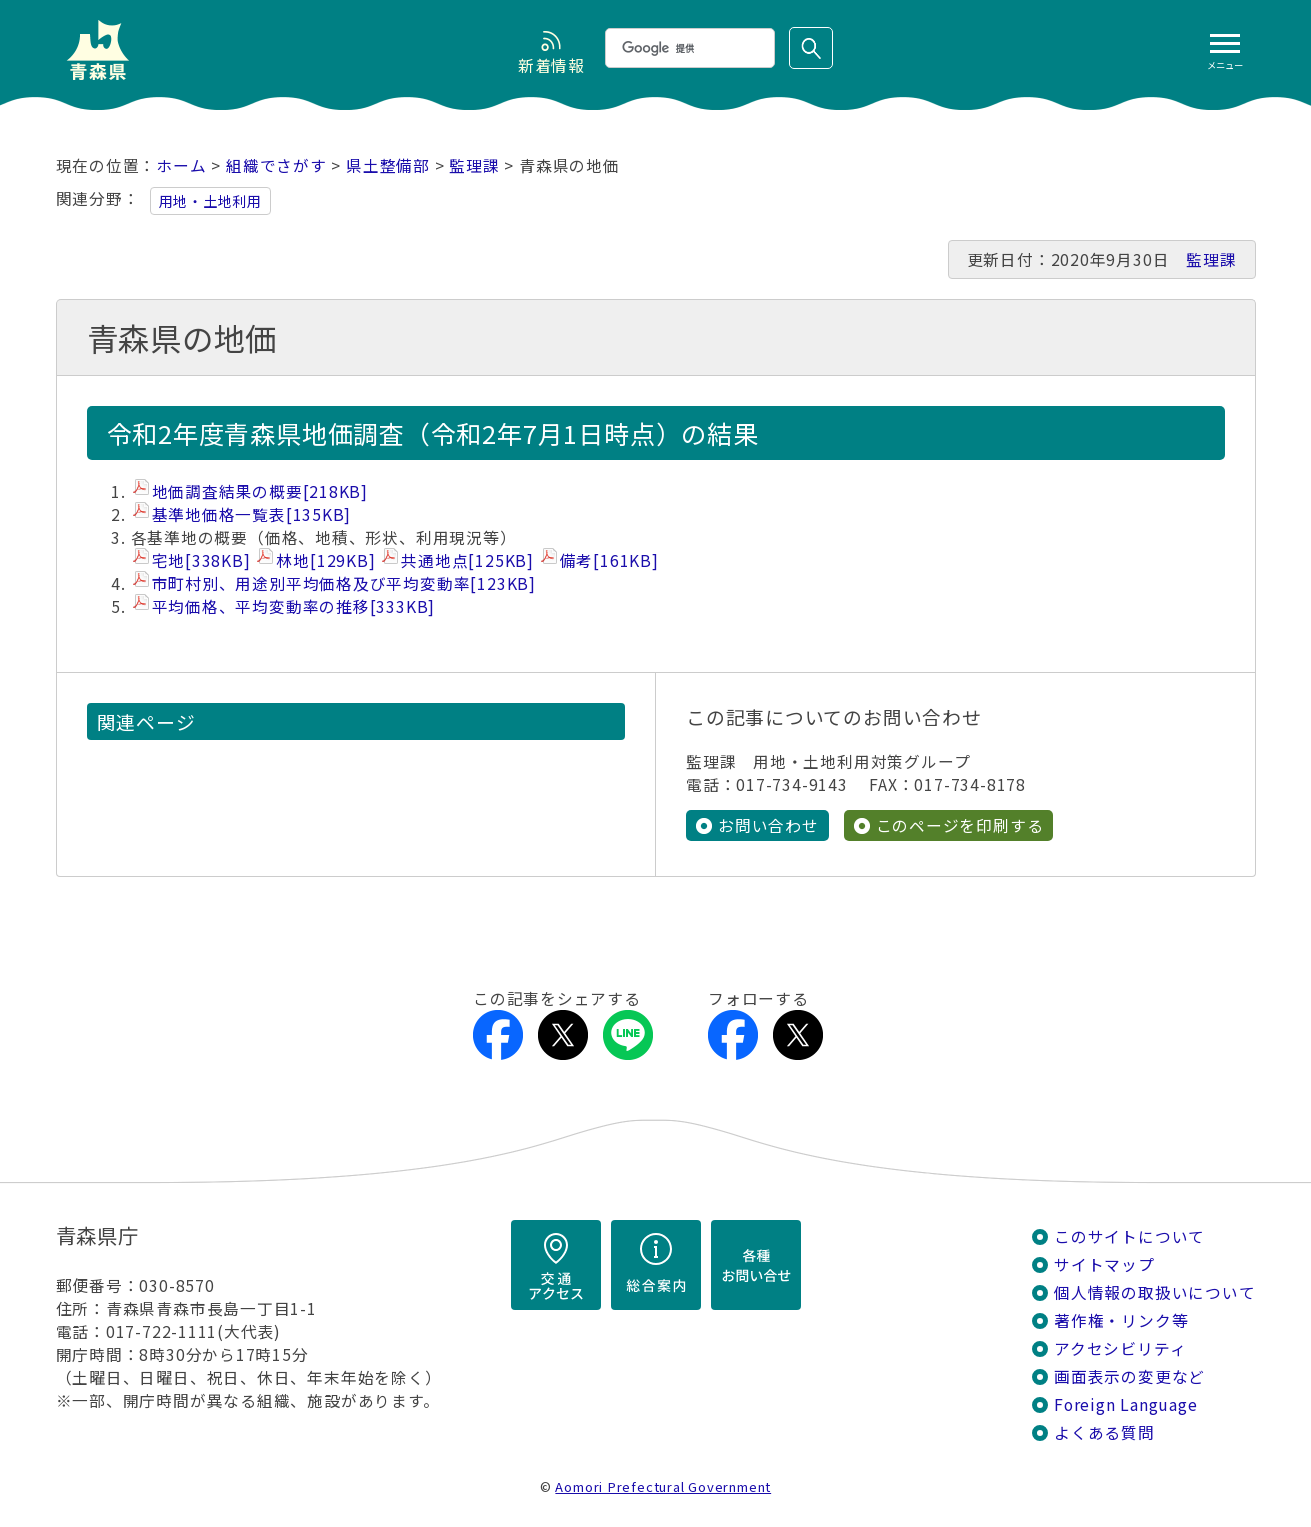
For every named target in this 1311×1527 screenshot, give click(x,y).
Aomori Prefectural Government (663, 1486)
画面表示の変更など (1129, 1376)
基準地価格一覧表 (252, 514)
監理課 (474, 165)
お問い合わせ (768, 825)
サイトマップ (1104, 1264)
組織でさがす (276, 165)
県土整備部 (388, 165)
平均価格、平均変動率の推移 (294, 606)
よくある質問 (1104, 1432)
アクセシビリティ (1120, 1348)
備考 (609, 560)
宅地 (201, 560)
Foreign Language (1126, 1404)
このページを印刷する (960, 825)
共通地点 (467, 560)
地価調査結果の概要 (260, 491)
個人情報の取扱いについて (1154, 1292)
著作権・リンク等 (1121, 1320)
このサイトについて (1129, 1236)
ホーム (181, 165)
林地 (325, 560)
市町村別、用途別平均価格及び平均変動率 (344, 583)
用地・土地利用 (211, 201)
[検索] (688, 48)
